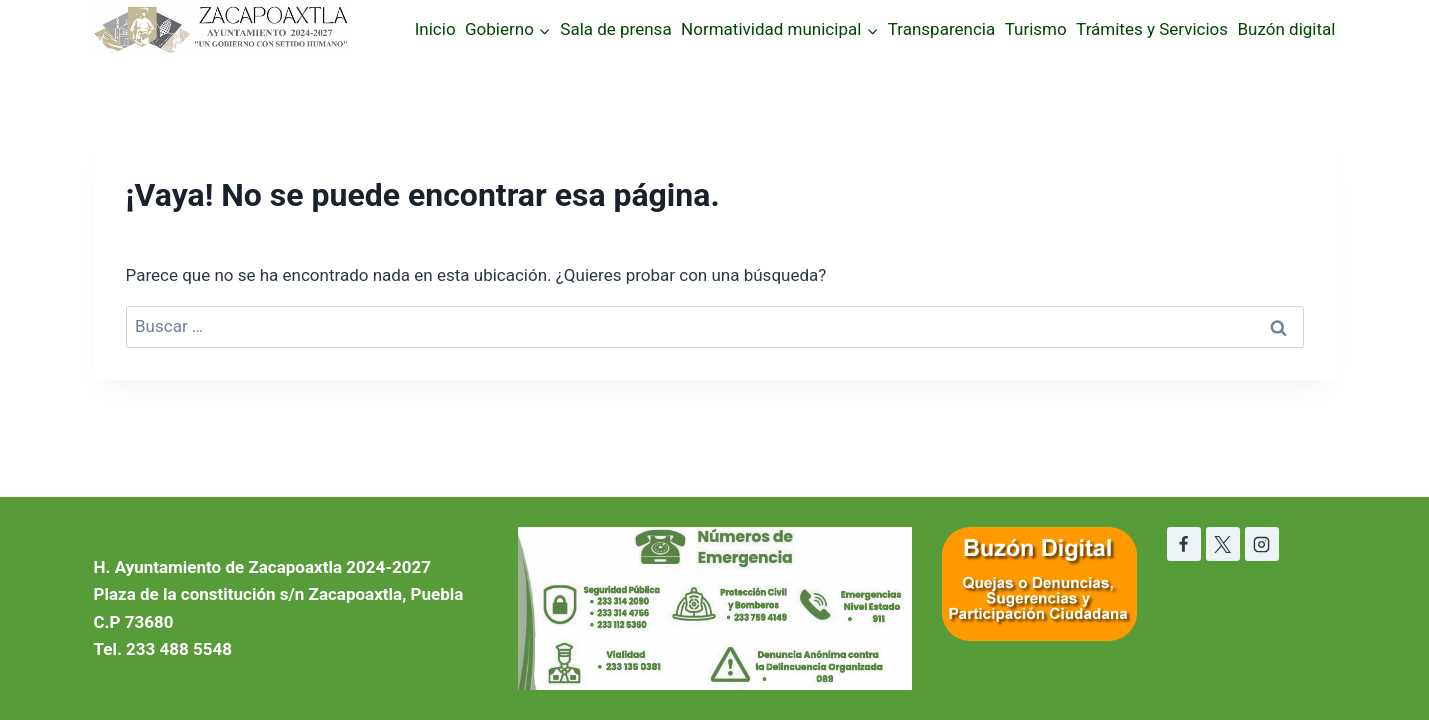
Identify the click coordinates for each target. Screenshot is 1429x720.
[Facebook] (1184, 544)
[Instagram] (1262, 544)
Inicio (435, 29)
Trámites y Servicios (1152, 29)
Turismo (1036, 29)
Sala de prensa (615, 29)
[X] (1223, 544)
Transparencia (941, 29)
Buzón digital (1287, 29)
